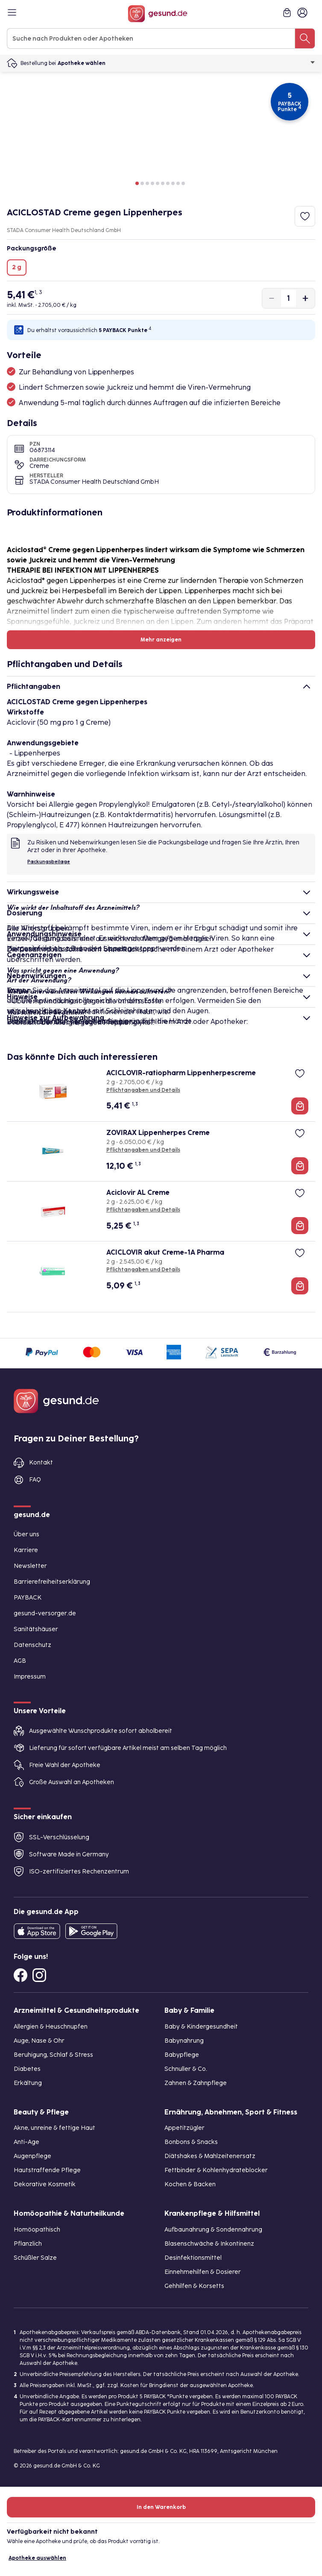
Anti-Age (26, 2142)
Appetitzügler (184, 2128)
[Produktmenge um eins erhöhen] (305, 298)
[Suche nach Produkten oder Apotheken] (305, 38)
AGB (20, 1660)
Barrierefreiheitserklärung (52, 1581)
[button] (137, 183)
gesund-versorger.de (45, 1613)
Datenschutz (32, 1645)
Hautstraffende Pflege (47, 2170)
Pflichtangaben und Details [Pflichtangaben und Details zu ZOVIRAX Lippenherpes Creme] (143, 1150)
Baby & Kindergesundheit (201, 2026)
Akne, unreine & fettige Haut (54, 2128)
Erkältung (28, 2083)
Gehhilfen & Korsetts (194, 2286)
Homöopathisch (37, 2229)
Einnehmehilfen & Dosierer (202, 2272)
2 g (16, 267)
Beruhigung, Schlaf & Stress (53, 2054)
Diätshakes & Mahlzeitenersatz (209, 2156)
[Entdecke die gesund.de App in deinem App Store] (37, 1931)
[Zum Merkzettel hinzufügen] (305, 216)
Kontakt (41, 1462)
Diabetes (27, 2069)
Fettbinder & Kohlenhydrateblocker (216, 2170)
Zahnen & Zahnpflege (195, 2083)
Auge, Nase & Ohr (39, 2040)
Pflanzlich (28, 2243)
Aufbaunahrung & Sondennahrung (213, 2229)
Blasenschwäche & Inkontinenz (209, 2243)
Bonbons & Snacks (191, 2142)
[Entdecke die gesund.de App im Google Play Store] (91, 1931)
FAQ (35, 1479)
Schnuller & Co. (185, 2069)
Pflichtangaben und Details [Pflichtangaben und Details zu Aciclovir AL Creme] (143, 1210)
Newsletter (30, 1566)
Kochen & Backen (190, 2184)
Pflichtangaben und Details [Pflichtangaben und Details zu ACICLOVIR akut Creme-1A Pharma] (143, 1270)
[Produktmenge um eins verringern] (271, 298)
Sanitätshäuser (36, 1629)
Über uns (26, 1534)
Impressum (30, 1676)
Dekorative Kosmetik (45, 2184)
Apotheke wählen (186, 63)
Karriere (26, 1550)
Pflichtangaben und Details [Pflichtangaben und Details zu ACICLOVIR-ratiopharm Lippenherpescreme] (143, 1090)
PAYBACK (27, 1597)
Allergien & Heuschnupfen (51, 2026)
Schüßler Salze (35, 2257)
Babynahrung (184, 2040)
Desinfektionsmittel (193, 2257)
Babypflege (181, 2054)
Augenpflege (32, 2156)
